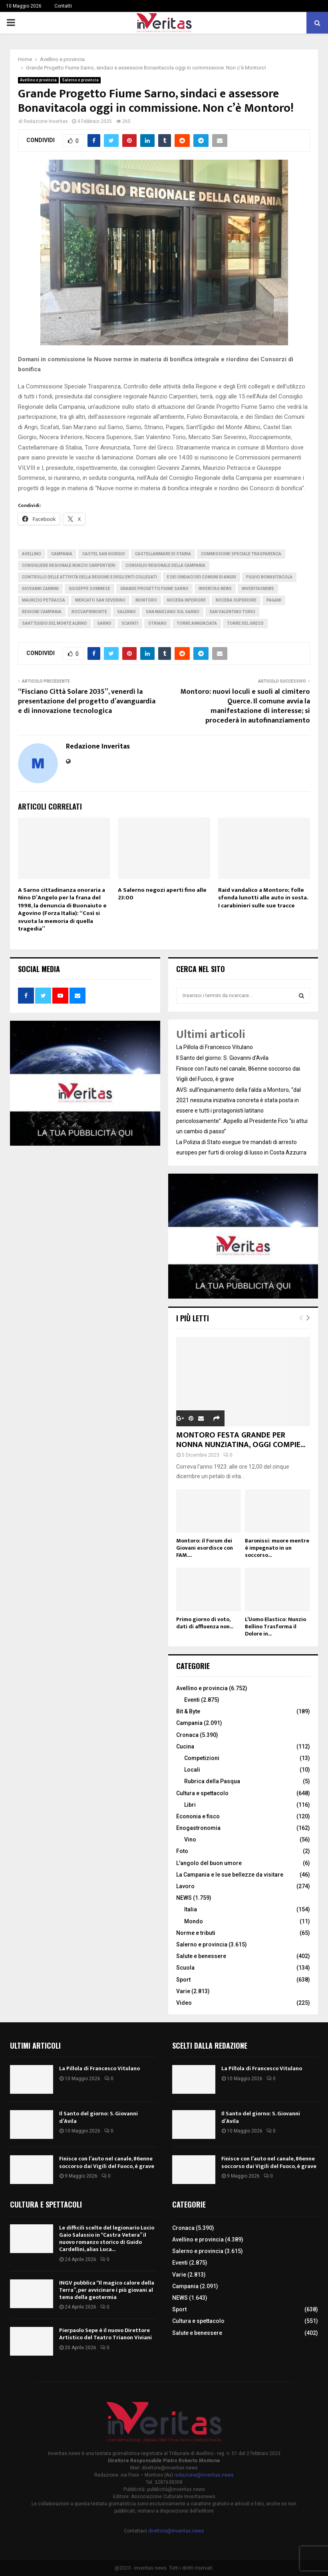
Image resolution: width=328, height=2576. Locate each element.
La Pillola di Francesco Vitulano (214, 1047)
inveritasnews (258, 588)
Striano (157, 623)
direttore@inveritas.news (176, 2531)
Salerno (126, 612)
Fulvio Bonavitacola (269, 577)
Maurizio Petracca (43, 600)
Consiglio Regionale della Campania (165, 565)
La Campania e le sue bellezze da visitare (229, 1874)
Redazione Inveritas (46, 121)
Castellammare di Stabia (163, 554)
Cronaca (187, 1735)
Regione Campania (42, 612)
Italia (190, 1909)
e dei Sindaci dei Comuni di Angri (201, 577)
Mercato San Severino (100, 600)
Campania (61, 554)
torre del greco (245, 623)
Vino (190, 1839)
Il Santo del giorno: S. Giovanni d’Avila (222, 1058)
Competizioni (201, 1758)
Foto (182, 1851)
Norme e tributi (195, 1933)
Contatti (63, 6)
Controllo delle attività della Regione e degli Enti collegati (89, 577)
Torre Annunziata (197, 623)
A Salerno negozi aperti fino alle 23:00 (162, 894)
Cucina (185, 1746)
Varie (183, 1991)
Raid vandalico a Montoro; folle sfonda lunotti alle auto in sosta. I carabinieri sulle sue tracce (263, 898)
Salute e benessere (201, 1956)
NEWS (184, 1898)
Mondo (193, 1921)
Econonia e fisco (198, 1816)
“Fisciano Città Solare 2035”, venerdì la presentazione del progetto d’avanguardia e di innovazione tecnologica (86, 701)
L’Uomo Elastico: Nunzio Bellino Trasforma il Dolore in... (275, 1626)
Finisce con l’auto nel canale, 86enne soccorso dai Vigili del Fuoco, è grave (106, 2162)
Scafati (129, 623)
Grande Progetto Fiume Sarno (154, 588)
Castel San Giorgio (103, 554)
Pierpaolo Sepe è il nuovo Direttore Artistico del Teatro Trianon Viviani (105, 2334)
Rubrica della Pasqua (212, 1781)
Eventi (192, 1700)
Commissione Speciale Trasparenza (241, 554)
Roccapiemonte (89, 612)
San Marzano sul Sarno (172, 612)
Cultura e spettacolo (202, 1793)
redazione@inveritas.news (204, 2475)
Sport (183, 1979)
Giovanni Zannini (40, 588)
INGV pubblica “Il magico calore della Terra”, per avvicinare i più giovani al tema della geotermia (106, 2290)
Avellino (31, 554)
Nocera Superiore (236, 600)
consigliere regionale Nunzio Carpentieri (68, 565)
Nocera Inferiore (186, 600)
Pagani (273, 600)
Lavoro (185, 1886)
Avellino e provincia (38, 80)
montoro (146, 600)
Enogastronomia (198, 1828)
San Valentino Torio (232, 612)
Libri (190, 1805)
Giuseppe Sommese (89, 588)
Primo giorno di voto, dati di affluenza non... (204, 1623)
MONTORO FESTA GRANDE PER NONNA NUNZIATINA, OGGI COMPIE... (240, 1439)
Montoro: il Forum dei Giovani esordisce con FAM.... (204, 1548)
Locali (192, 1769)
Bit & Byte (188, 1711)
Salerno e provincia (80, 80)
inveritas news (215, 588)
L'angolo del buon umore (209, 1863)
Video (184, 2003)
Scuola (185, 1967)
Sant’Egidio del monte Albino (54, 623)
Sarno (104, 623)
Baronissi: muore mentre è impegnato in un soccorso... (277, 1548)
